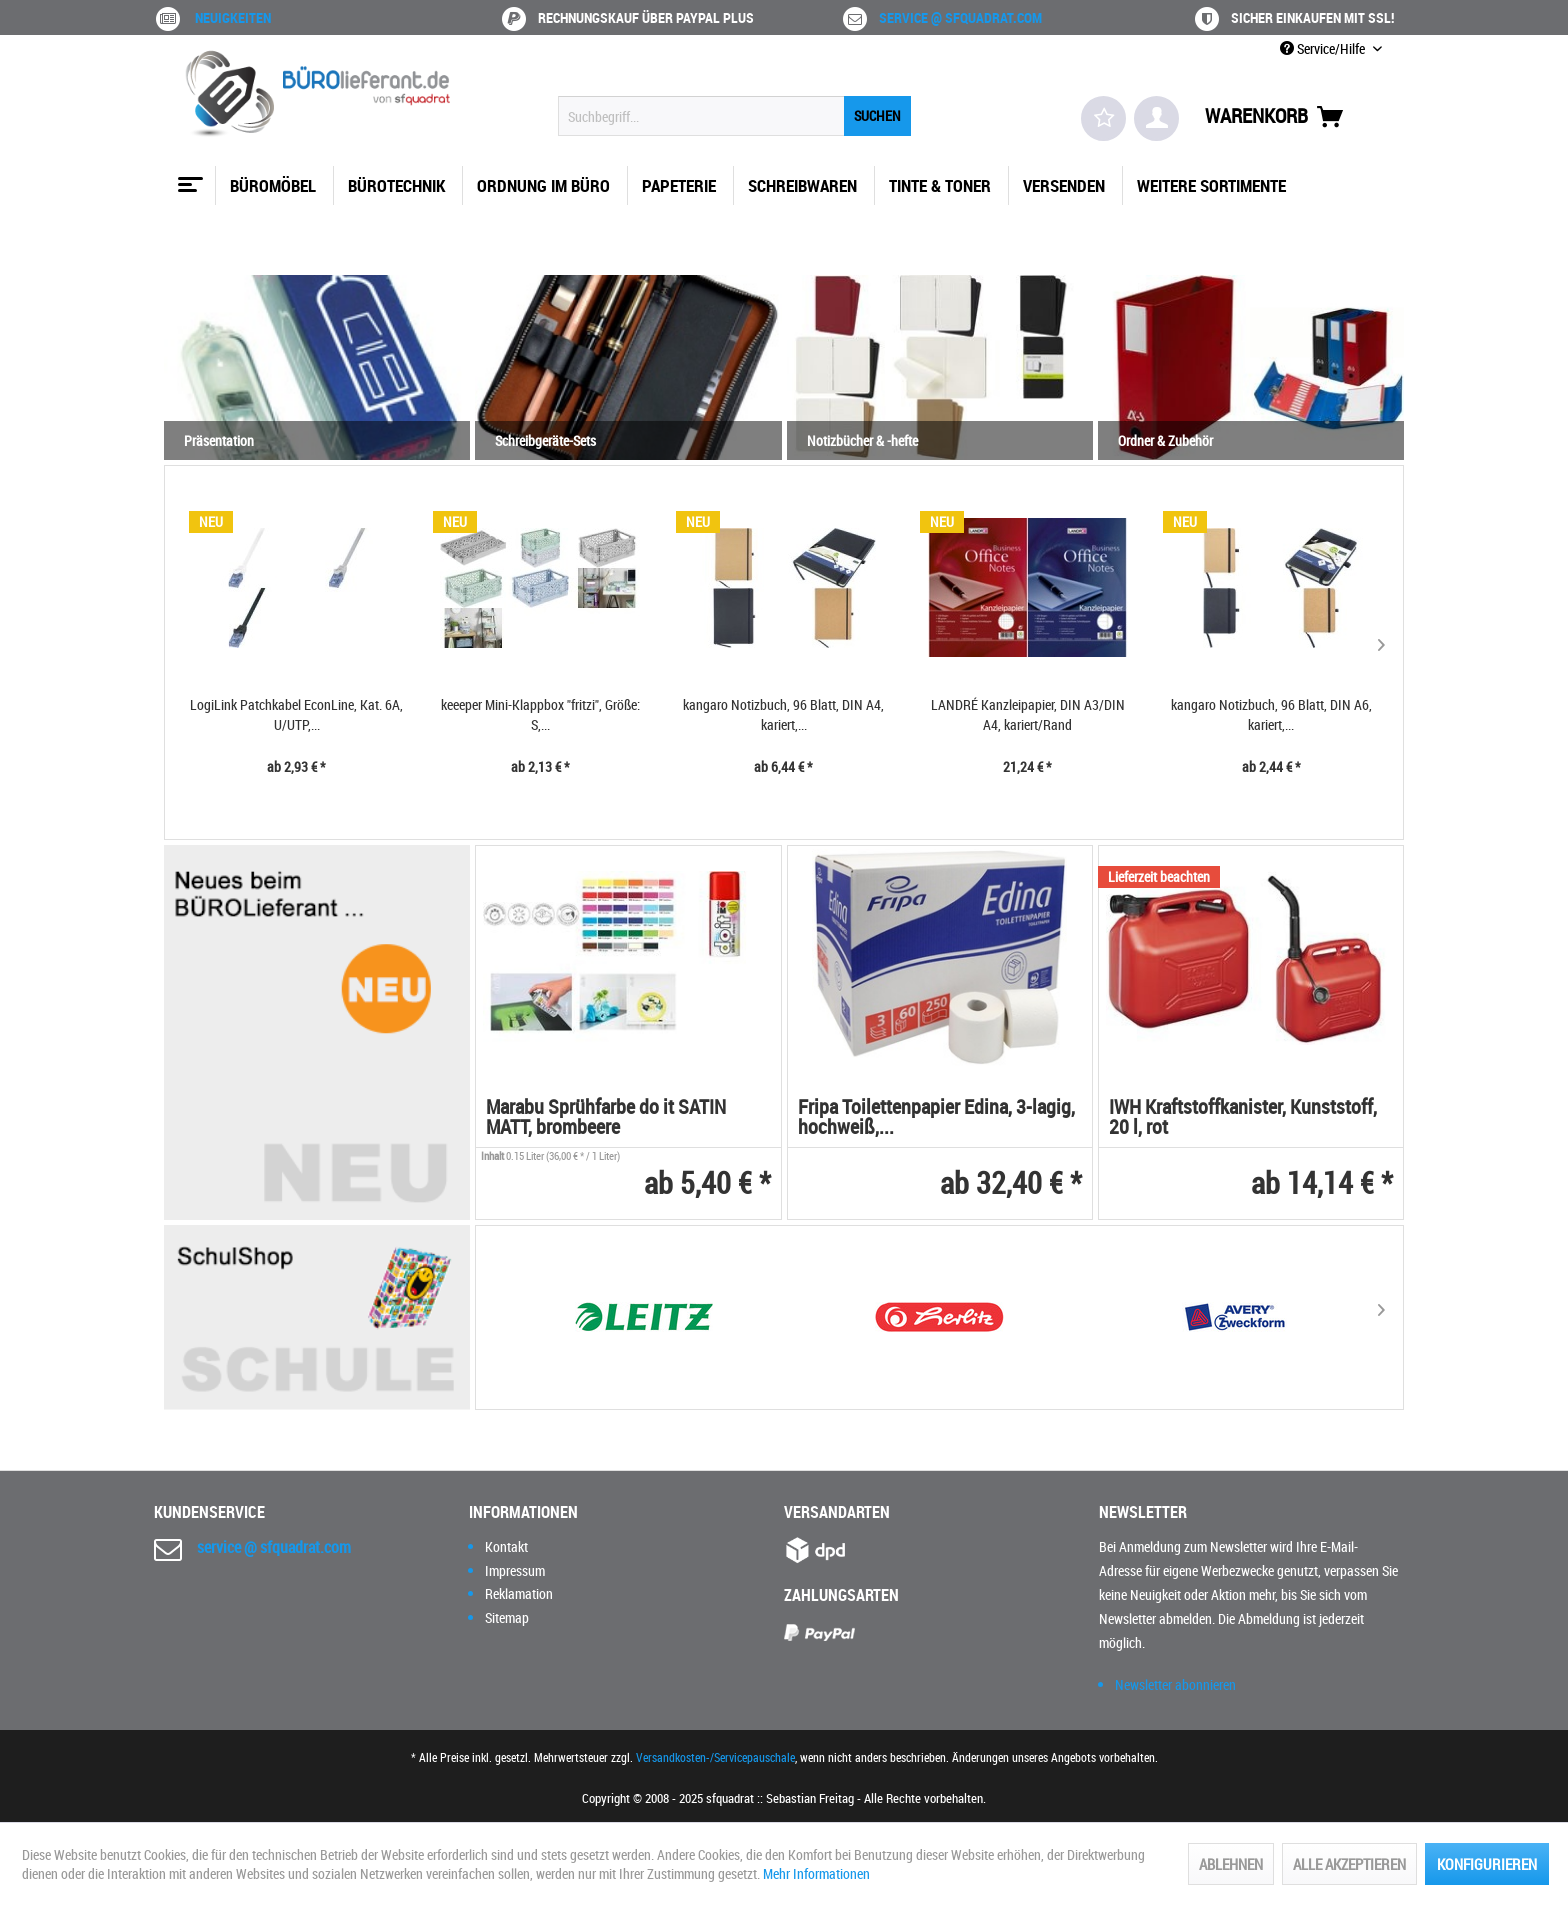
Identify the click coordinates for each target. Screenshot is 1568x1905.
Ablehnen (1231, 1864)
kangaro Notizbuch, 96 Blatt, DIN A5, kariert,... (1270, 714)
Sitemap (507, 1617)
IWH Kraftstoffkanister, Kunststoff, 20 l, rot (1243, 1118)
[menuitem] (734, 116)
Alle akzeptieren (1349, 1864)
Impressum (515, 1570)
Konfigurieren (1487, 1864)
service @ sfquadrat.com (960, 17)
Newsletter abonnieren (1175, 1684)
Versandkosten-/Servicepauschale (715, 1757)
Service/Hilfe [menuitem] (1324, 48)
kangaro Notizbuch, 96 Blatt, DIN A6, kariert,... (1027, 714)
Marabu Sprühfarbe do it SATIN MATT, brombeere (606, 1118)
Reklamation (519, 1593)
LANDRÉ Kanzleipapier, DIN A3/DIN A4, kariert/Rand (784, 714)
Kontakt (506, 1546)
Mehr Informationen (816, 1873)
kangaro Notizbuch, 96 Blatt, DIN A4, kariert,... (539, 714)
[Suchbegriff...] (734, 116)
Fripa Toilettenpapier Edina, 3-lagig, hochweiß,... (936, 1118)
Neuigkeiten (233, 17)
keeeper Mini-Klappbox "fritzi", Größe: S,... (296, 714)
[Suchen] (877, 116)
